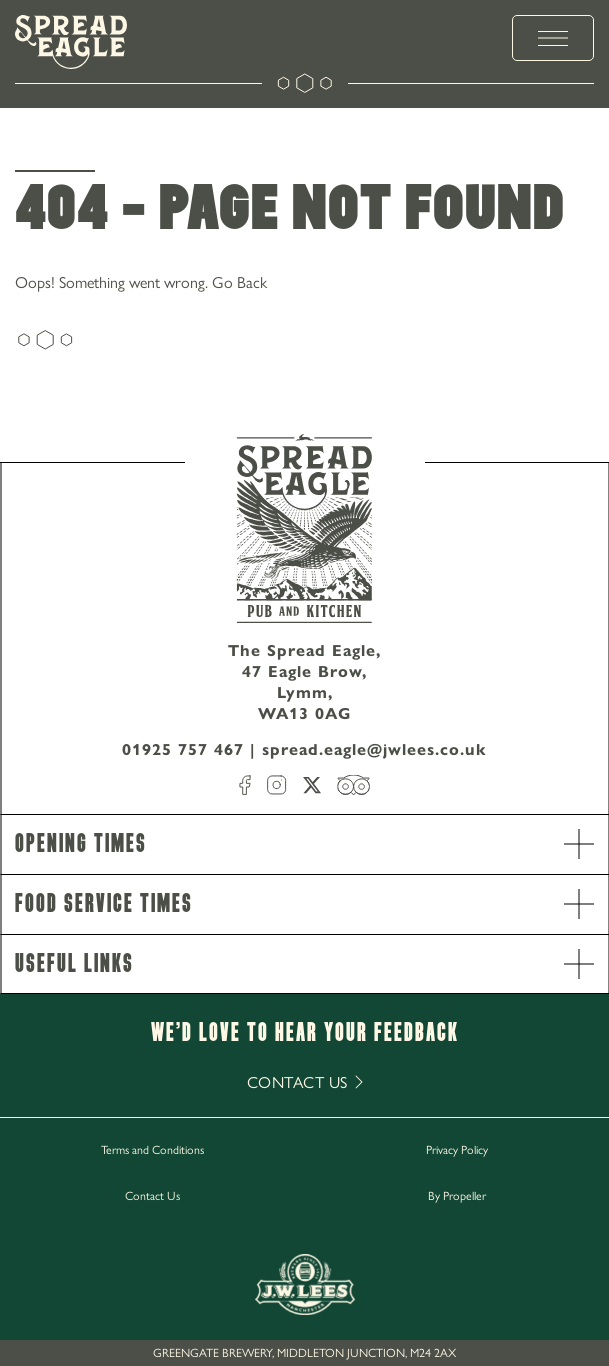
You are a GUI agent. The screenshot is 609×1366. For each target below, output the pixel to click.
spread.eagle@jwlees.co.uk (374, 749)
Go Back (239, 281)
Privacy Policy (457, 1149)
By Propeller (457, 1195)
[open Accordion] (579, 844)
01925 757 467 (183, 749)
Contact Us (152, 1195)
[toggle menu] (553, 38)
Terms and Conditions (152, 1149)
